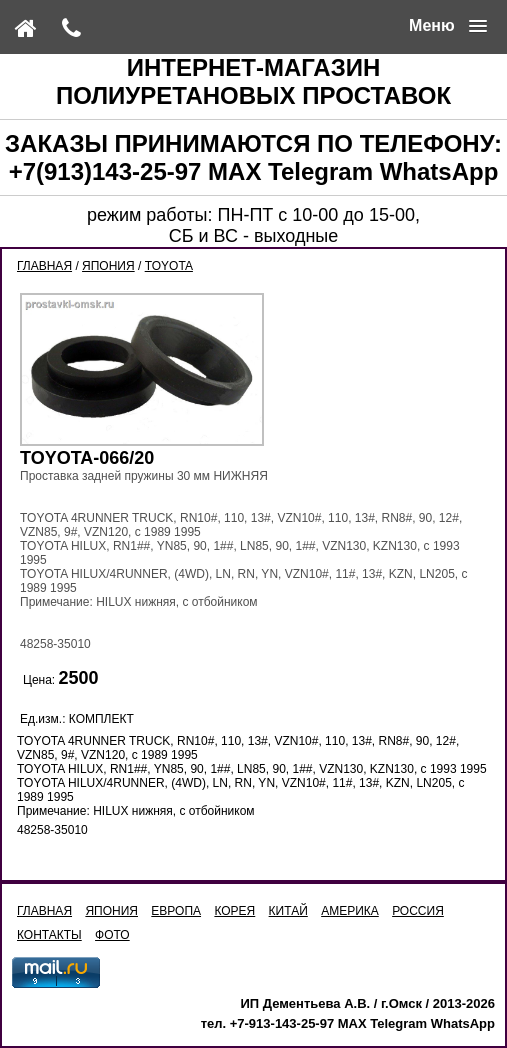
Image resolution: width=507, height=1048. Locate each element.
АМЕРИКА (350, 911)
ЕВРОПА (176, 911)
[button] (448, 26)
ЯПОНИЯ (108, 266)
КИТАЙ (288, 911)
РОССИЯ (418, 911)
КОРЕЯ (234, 911)
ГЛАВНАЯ (44, 266)
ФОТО (112, 935)
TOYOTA (169, 266)
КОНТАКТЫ (49, 935)
